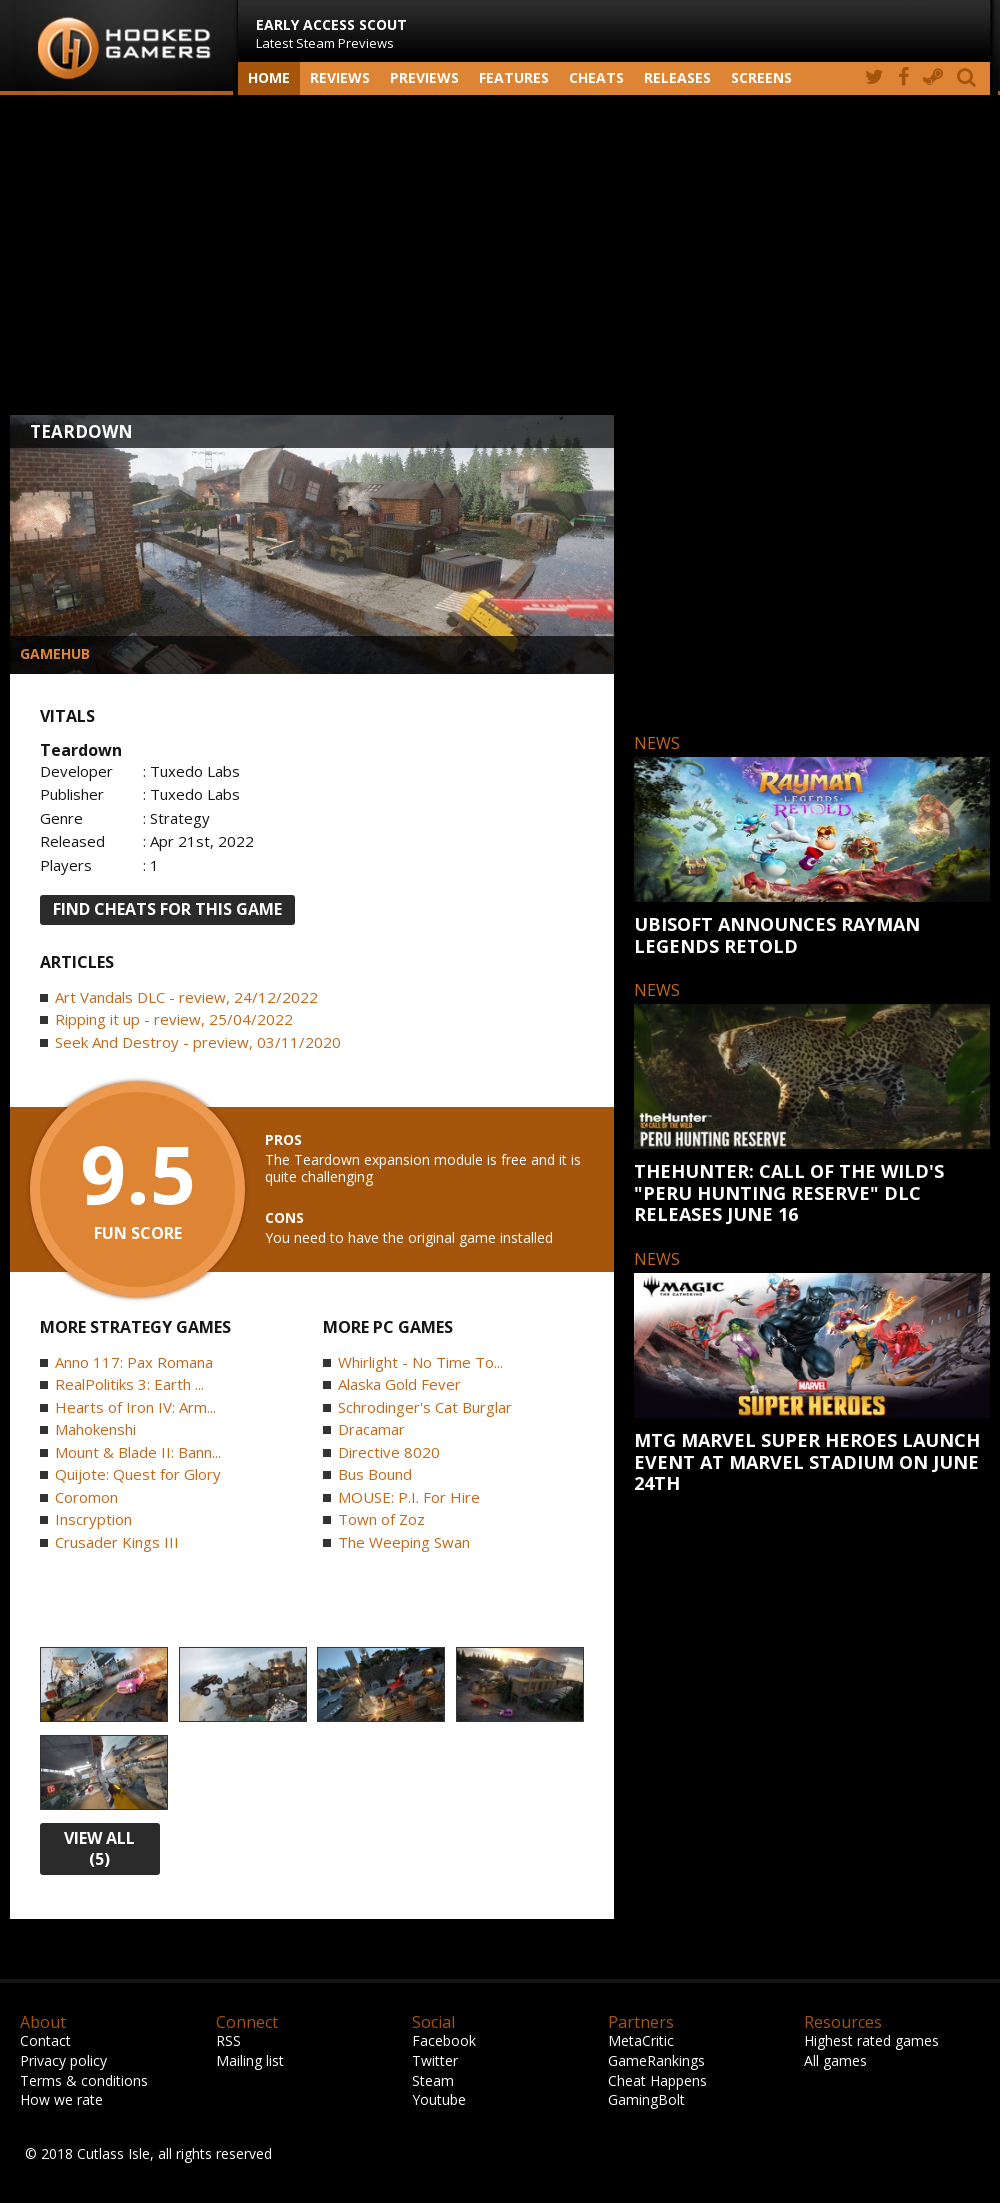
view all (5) (99, 1848)
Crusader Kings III (117, 1542)
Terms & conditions (84, 2080)
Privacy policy (63, 2060)
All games (835, 2060)
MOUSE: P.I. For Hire (409, 1497)
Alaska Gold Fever (399, 1384)
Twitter (435, 2060)
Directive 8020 (389, 1452)
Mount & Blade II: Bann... (138, 1452)
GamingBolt (646, 2099)
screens (761, 77)
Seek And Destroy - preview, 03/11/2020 (198, 1042)
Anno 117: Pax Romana (134, 1362)
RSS (228, 2040)
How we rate (61, 2099)
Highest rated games (871, 2040)
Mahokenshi (95, 1429)
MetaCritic (641, 2040)
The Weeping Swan (404, 1542)
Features (514, 77)
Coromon (86, 1497)
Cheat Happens (657, 2080)
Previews (424, 77)
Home (269, 77)
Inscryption (93, 1519)
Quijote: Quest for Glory (138, 1474)
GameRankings (656, 2060)
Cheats (596, 77)
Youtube (439, 2099)
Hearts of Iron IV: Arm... (135, 1407)
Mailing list (250, 2060)
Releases (677, 77)
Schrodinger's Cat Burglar (425, 1407)
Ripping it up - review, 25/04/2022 (174, 1019)
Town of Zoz (381, 1519)
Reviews (340, 77)
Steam (433, 2080)
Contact (45, 2040)
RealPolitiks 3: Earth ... (129, 1384)
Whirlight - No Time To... (420, 1362)
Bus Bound (375, 1474)
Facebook (444, 2040)
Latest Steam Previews (331, 33)
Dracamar (371, 1429)
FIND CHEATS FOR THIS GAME (167, 909)
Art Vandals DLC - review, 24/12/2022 (186, 997)
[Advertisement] (500, 255)
